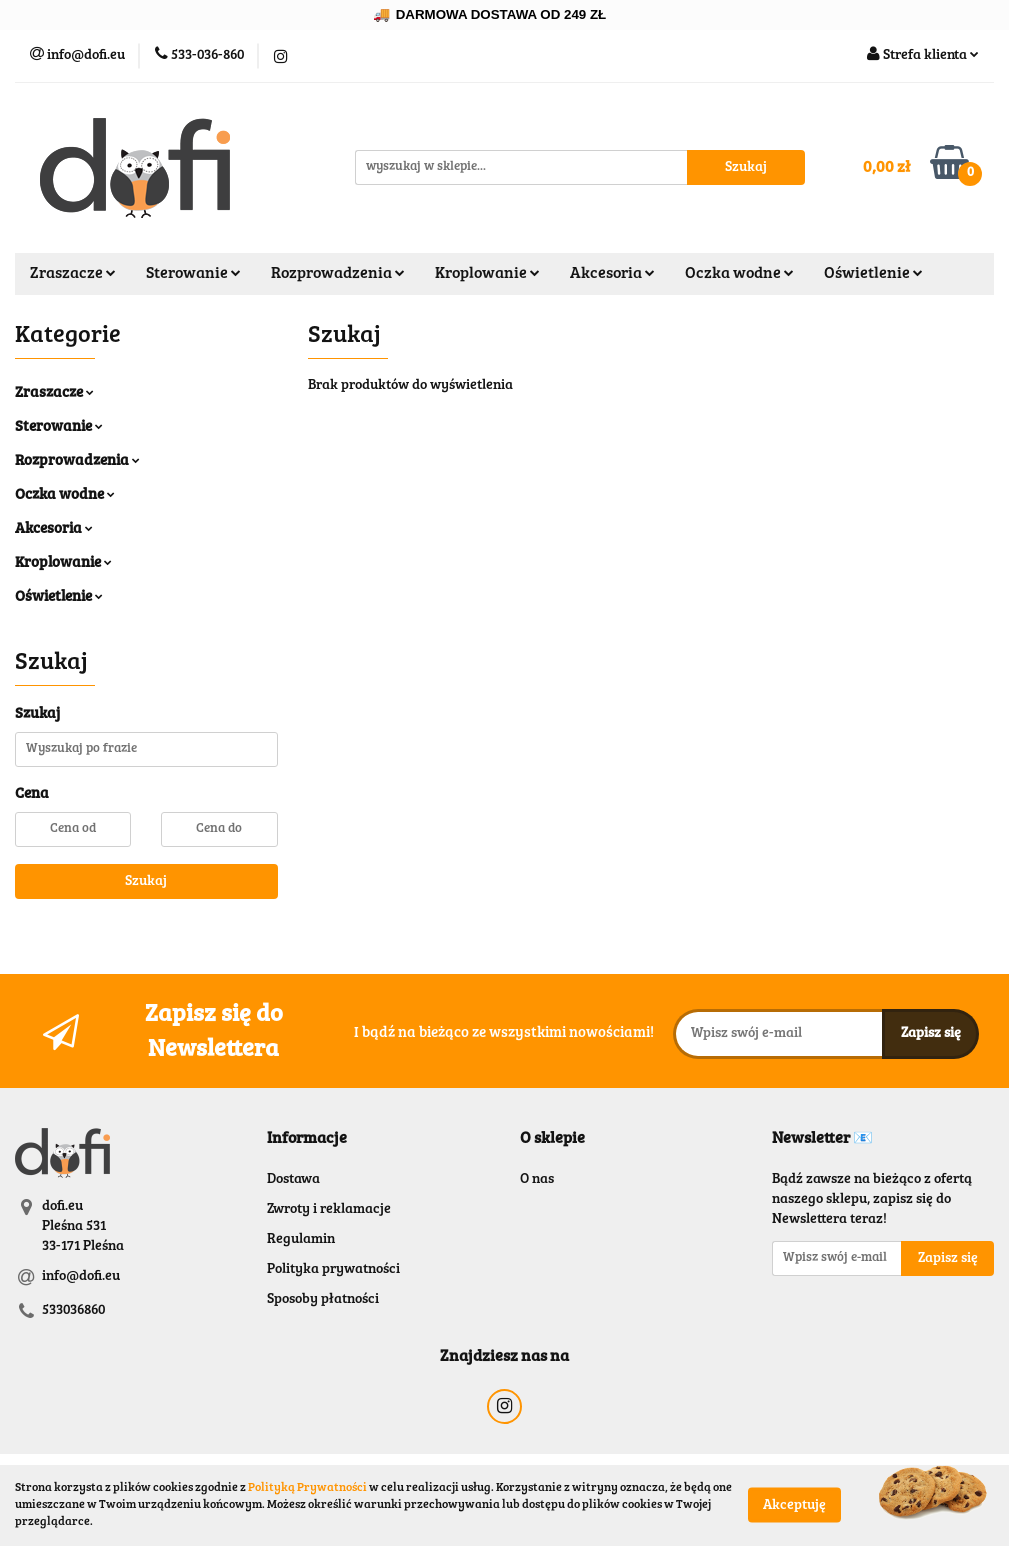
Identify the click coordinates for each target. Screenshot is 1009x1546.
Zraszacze (73, 274)
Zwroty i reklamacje (329, 1210)
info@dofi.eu (81, 1277)
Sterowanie (193, 274)
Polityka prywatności (333, 1270)
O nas (537, 1180)
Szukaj (146, 882)
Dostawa (293, 1180)
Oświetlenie (873, 274)
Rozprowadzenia (338, 274)
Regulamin (301, 1240)
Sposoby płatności (323, 1300)
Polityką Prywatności (307, 1488)
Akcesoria (612, 274)
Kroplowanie (487, 274)
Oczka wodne (739, 274)
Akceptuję (794, 1506)
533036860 (73, 1311)
